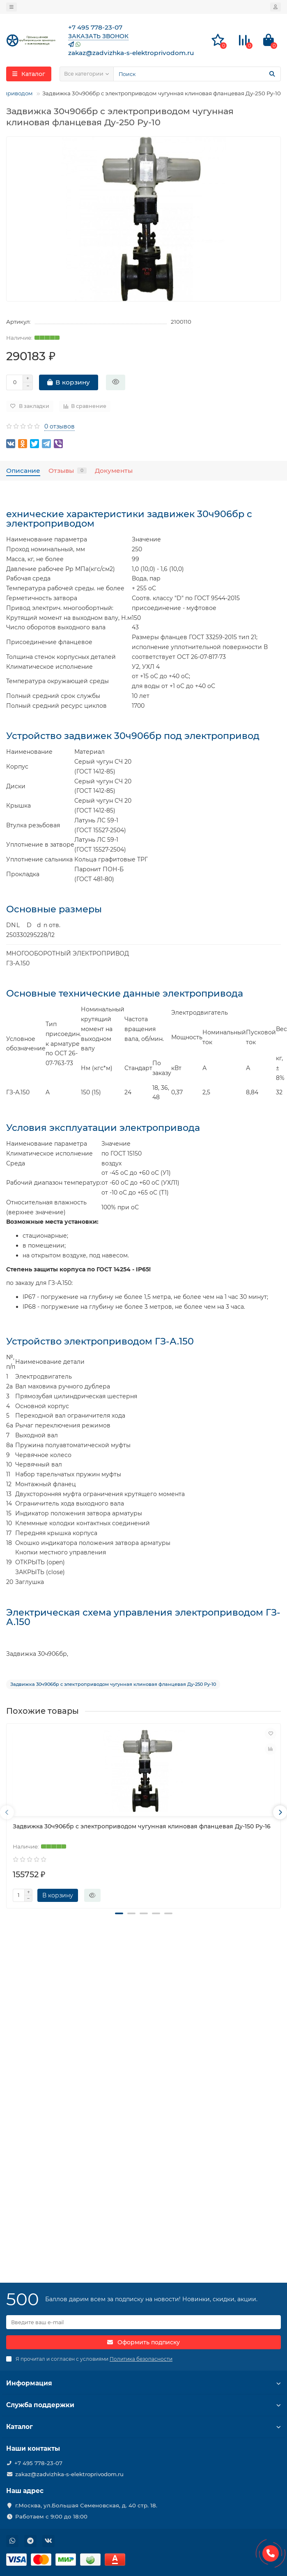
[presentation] (7, 1816)
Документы (114, 470)
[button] (119, 1921)
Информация (143, 2383)
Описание (23, 470)
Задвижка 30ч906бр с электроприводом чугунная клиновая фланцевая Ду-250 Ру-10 (113, 1684)
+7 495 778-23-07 (38, 2463)
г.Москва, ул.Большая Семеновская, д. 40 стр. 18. (86, 2505)
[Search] (197, 74)
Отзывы (67, 470)
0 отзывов (59, 426)
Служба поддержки (143, 2405)
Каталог (143, 2427)
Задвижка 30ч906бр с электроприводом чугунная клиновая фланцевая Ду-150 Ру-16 (142, 1826)
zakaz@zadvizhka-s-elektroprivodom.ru (69, 2474)
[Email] (143, 2322)
